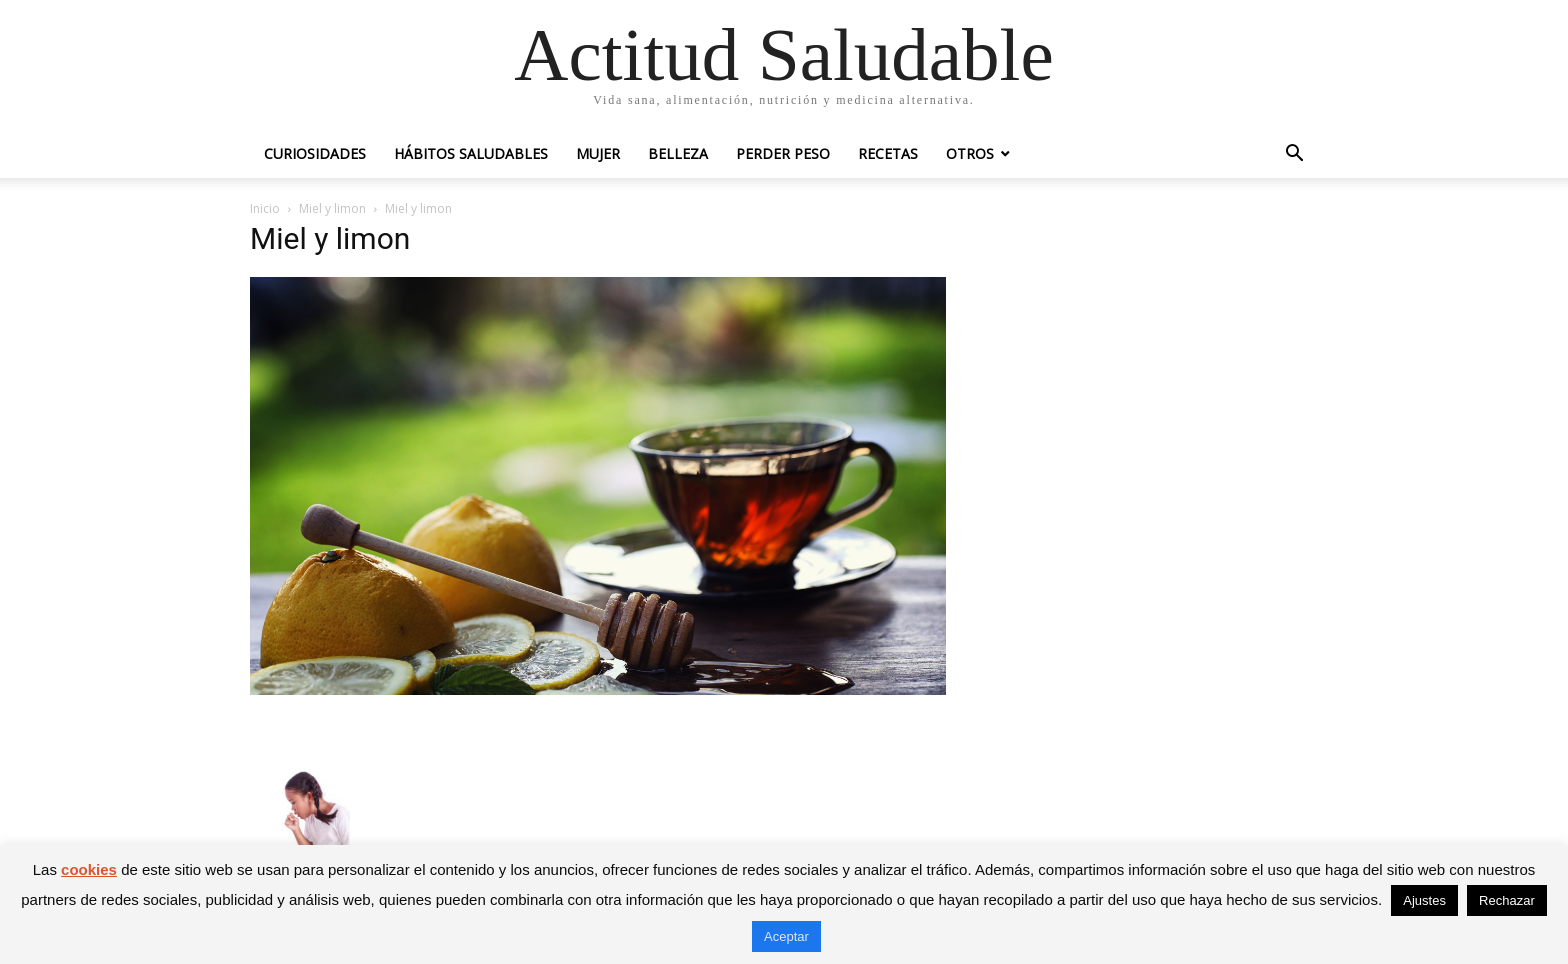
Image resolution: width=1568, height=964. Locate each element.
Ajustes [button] (1424, 900)
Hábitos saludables (471, 153)
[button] (1294, 155)
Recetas (888, 153)
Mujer (598, 153)
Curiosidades (315, 153)
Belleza (678, 153)
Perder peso (783, 153)
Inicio (265, 208)
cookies (89, 869)
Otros (970, 153)
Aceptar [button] (786, 936)
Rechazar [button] (1507, 900)
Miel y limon (332, 208)
